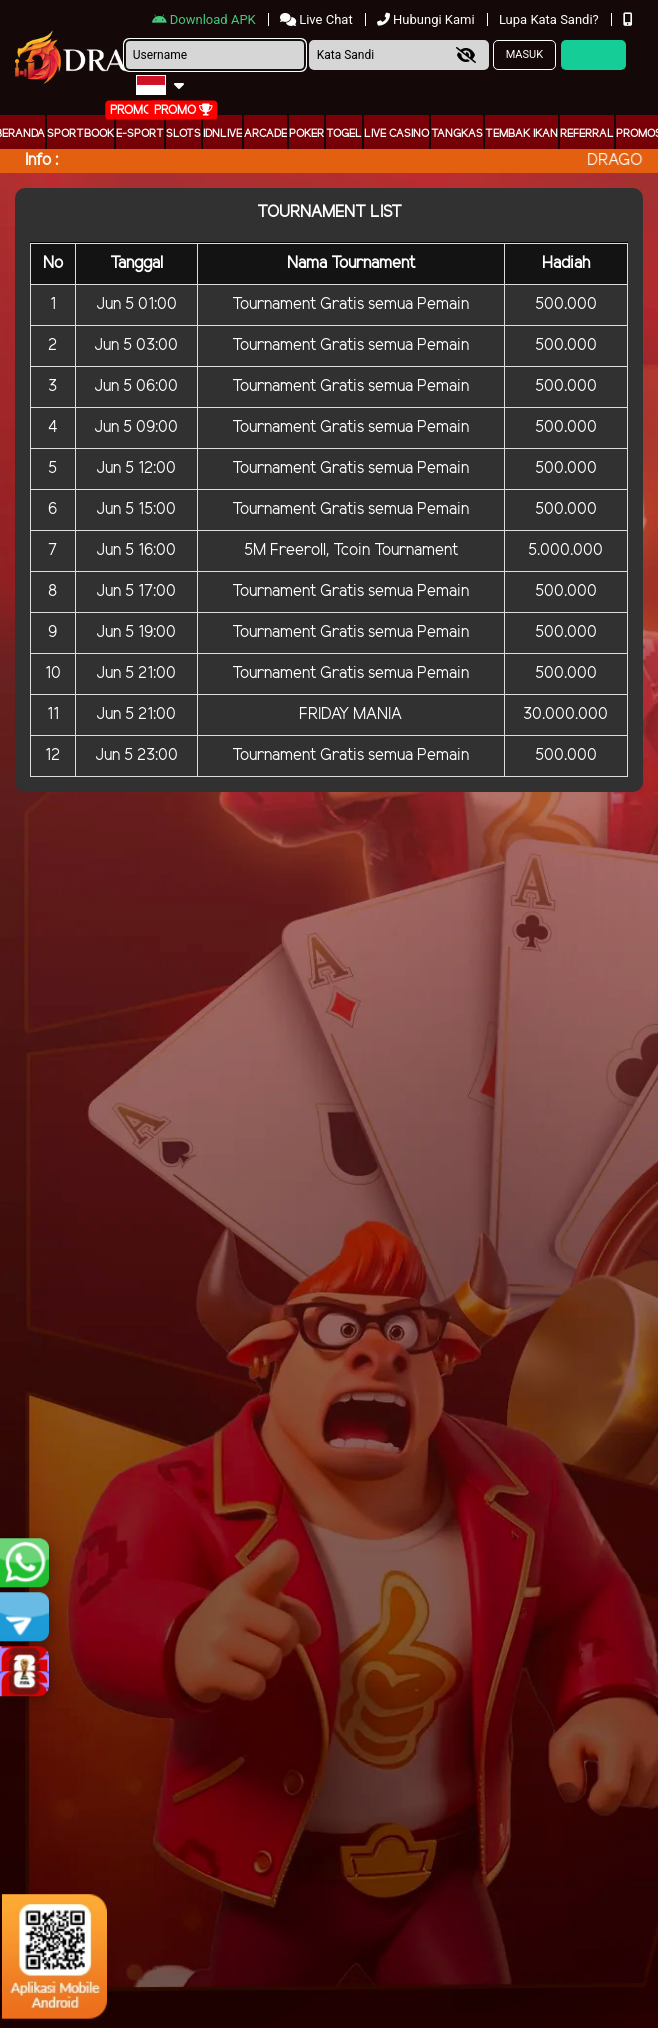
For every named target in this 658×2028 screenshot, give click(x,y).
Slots (183, 134)
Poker (306, 134)
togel (344, 134)
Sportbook (80, 134)
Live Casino (396, 134)
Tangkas (457, 134)
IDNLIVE (222, 134)
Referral (587, 134)
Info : (41, 160)
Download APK (205, 19)
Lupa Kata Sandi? (550, 19)
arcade (265, 134)
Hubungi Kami (427, 19)
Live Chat (318, 19)
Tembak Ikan (521, 134)
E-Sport (140, 134)
